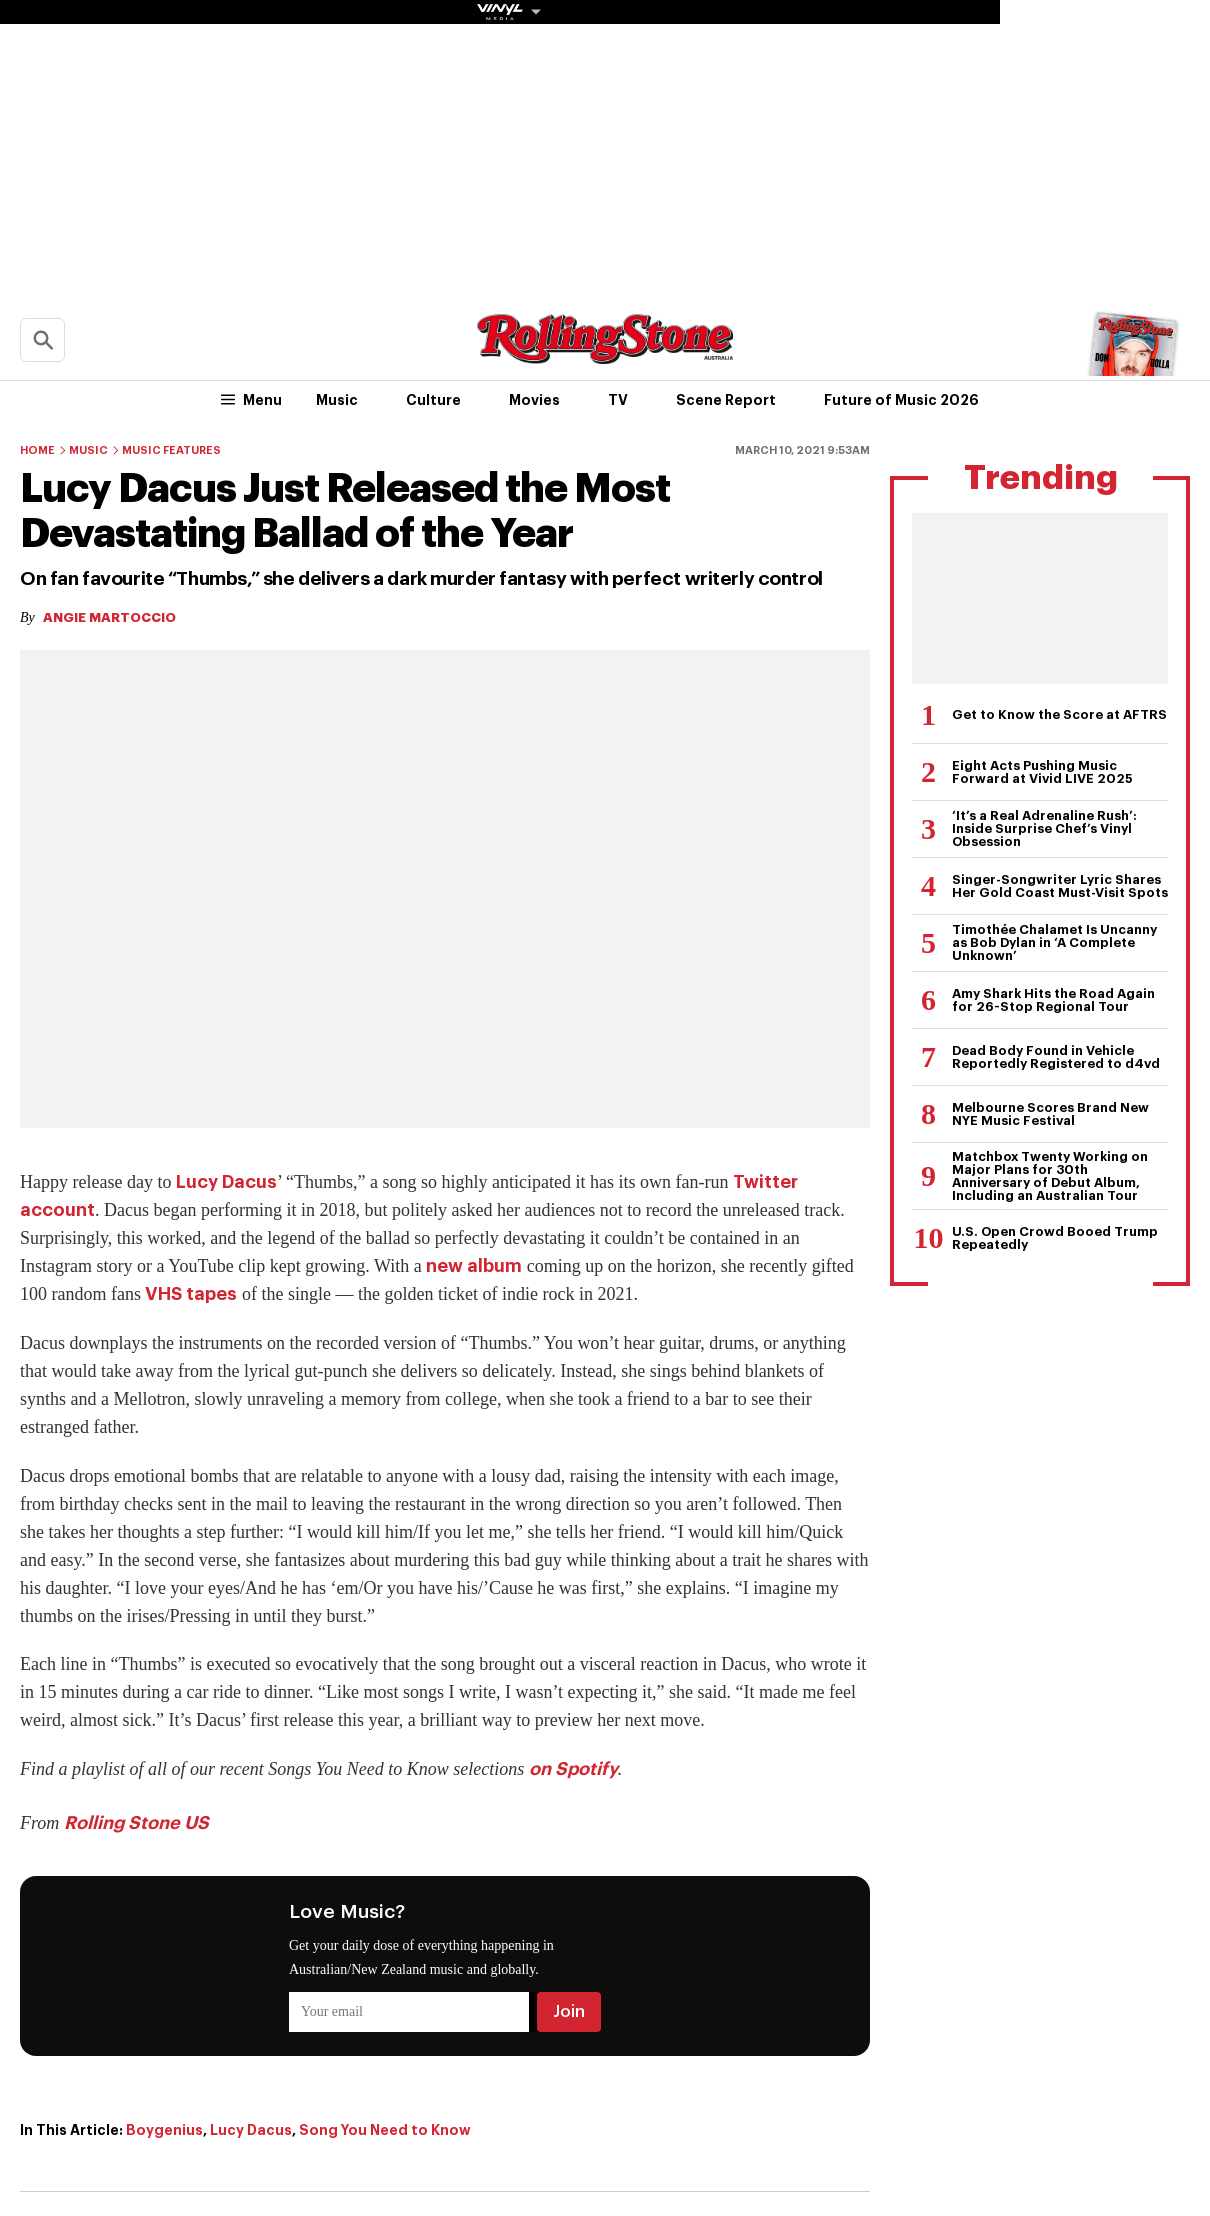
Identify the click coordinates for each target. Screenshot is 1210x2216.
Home (37, 450)
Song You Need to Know (385, 2130)
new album (474, 1266)
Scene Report (726, 400)
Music (337, 400)
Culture (433, 400)
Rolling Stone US (136, 1823)
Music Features (171, 450)
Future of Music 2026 (901, 400)
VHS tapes (191, 1294)
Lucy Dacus (226, 1182)
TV (618, 400)
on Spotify (573, 1769)
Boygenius (164, 2130)
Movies (534, 400)
